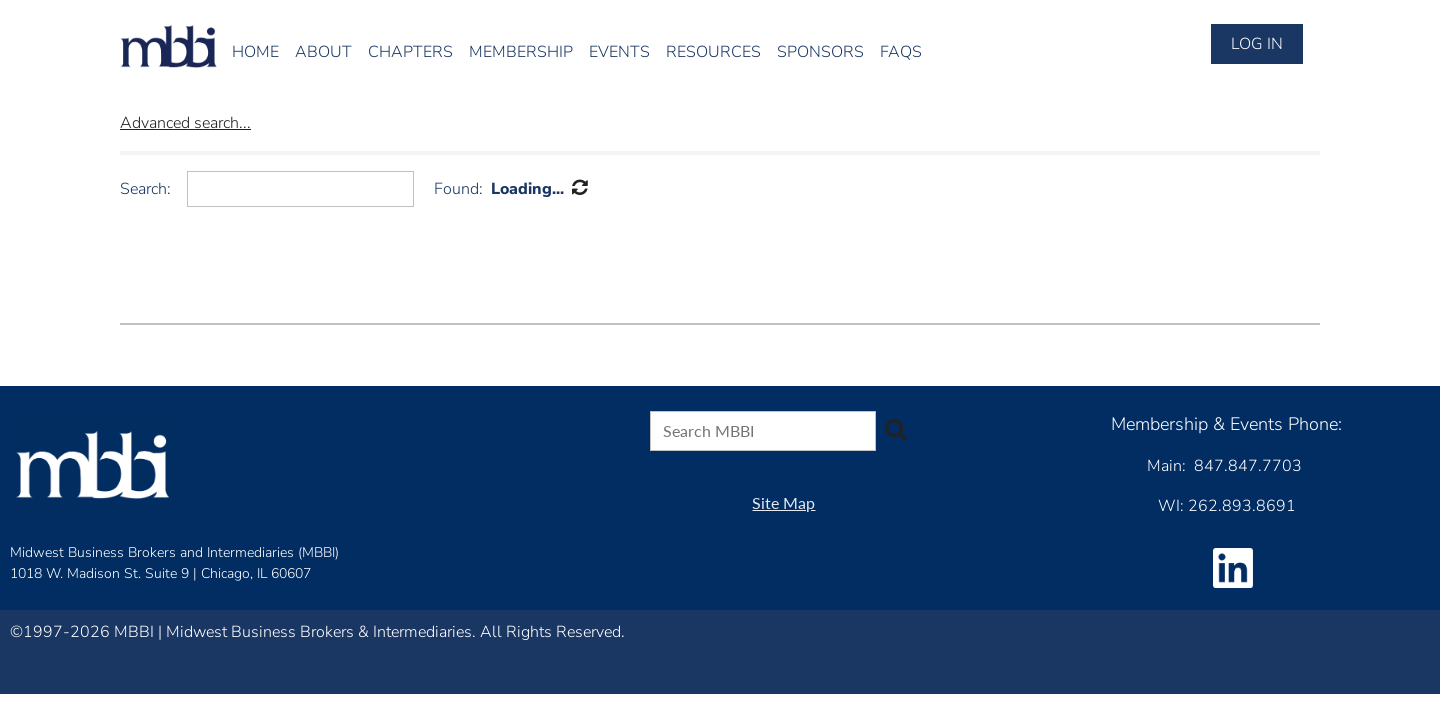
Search (895, 429)
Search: (145, 189)
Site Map (783, 502)
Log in (1257, 44)
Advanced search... (185, 123)
